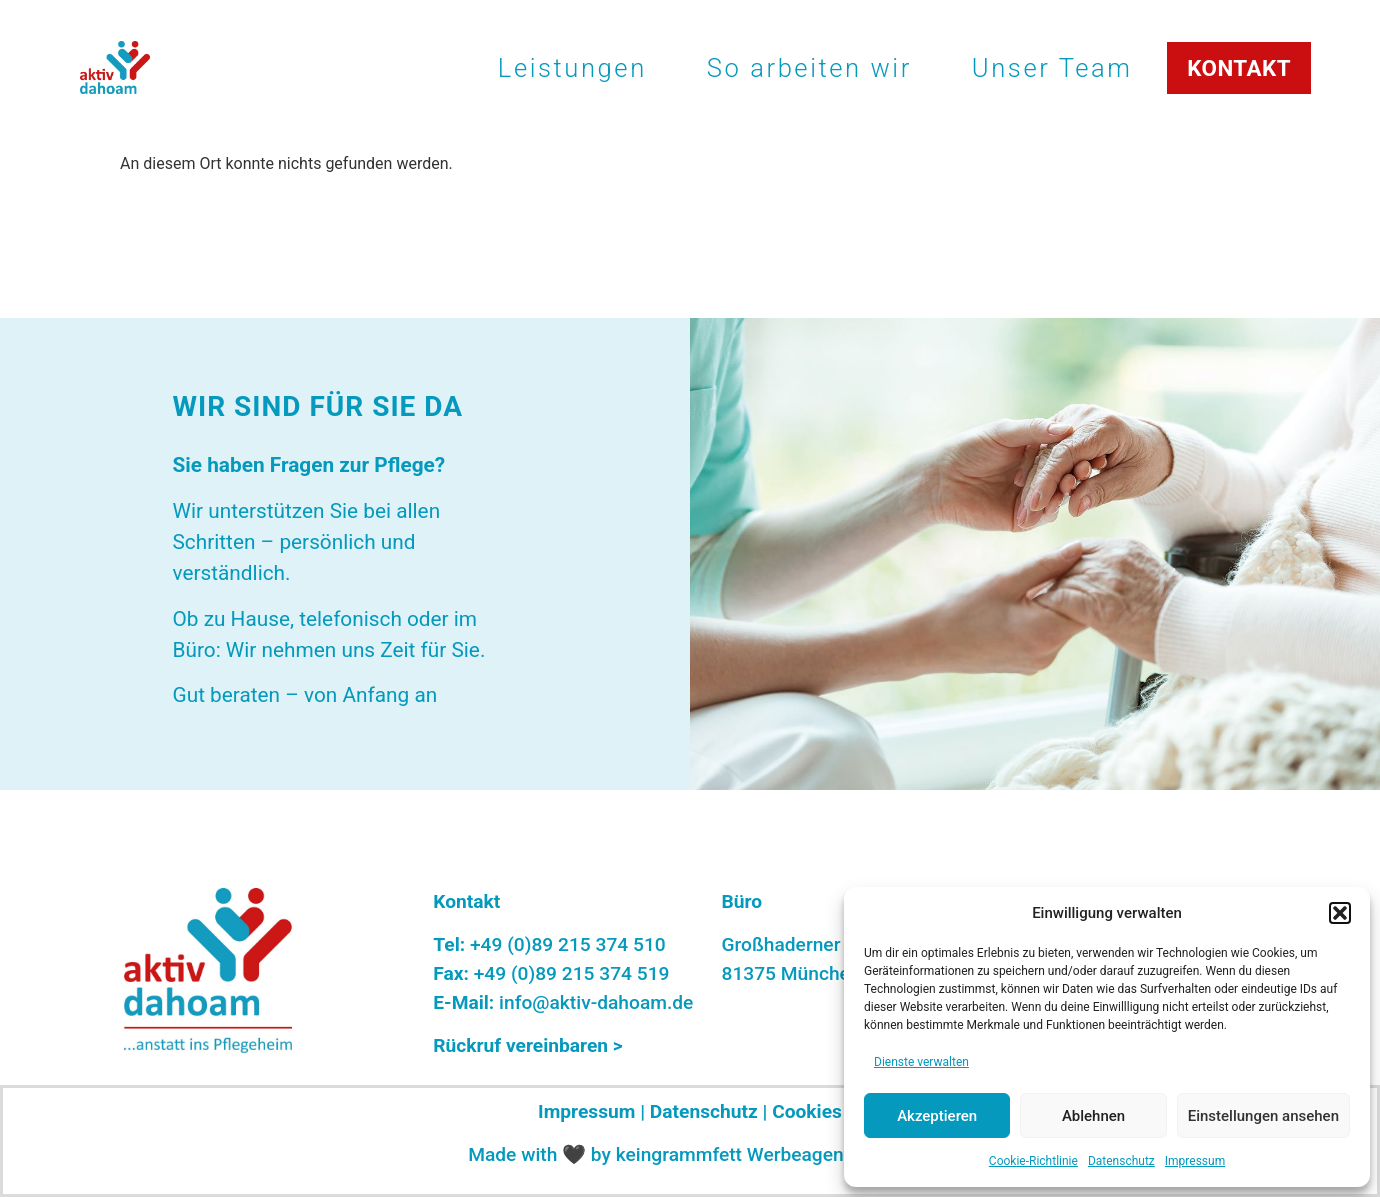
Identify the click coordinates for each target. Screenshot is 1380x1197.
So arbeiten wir (809, 68)
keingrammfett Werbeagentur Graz (764, 1154)
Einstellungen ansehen (1263, 1116)
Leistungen (572, 68)
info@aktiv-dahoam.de (596, 1002)
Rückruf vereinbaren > (527, 1045)
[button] (1340, 913)
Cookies (807, 1111)
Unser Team (1052, 68)
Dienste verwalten (921, 1062)
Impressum (1195, 1161)
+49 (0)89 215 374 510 (568, 944)
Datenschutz (1121, 1161)
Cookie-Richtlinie (1033, 1161)
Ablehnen (1093, 1116)
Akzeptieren (937, 1116)
